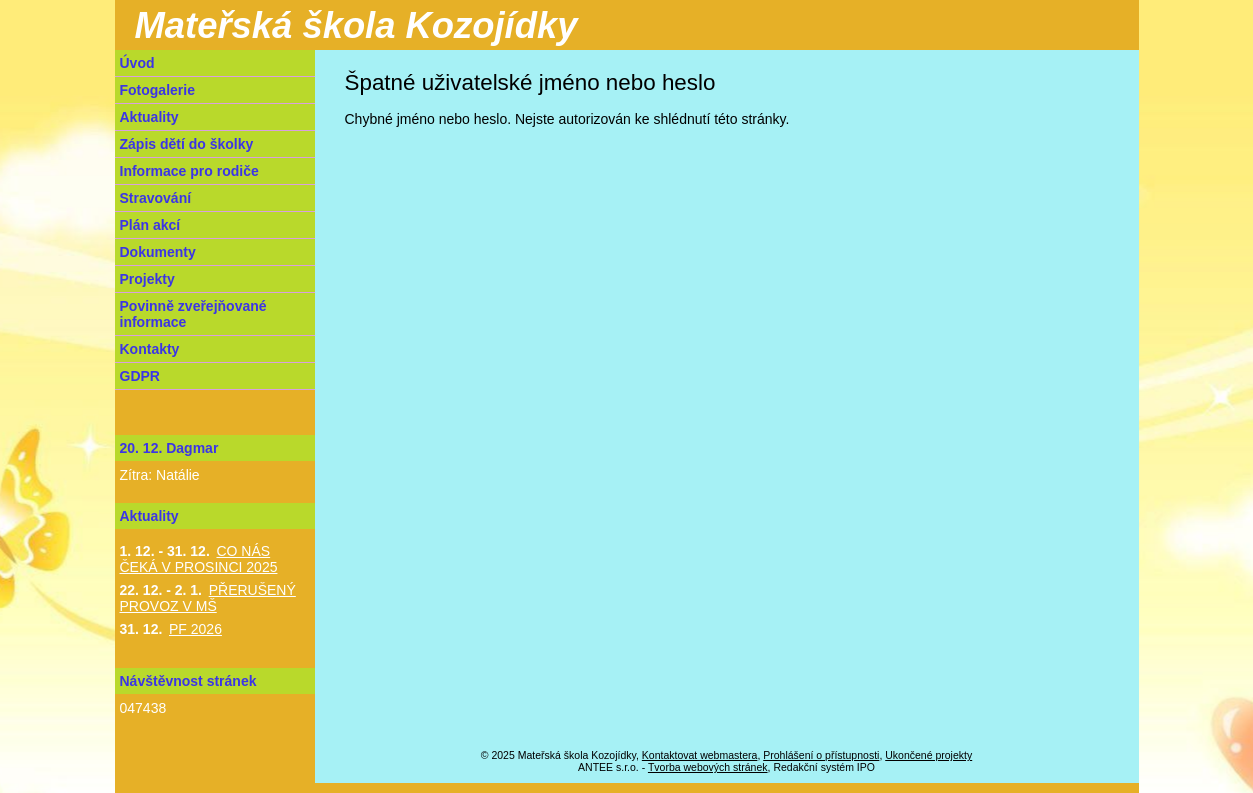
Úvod (137, 63)
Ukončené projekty (928, 755)
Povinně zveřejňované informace (193, 314)
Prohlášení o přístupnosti (821, 755)
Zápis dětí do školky (187, 144)
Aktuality (149, 117)
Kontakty (150, 349)
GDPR (140, 376)
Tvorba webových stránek (708, 767)
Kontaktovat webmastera (700, 755)
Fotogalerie (157, 90)
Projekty (147, 279)
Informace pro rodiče (189, 171)
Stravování (156, 198)
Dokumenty (158, 252)
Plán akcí (150, 225)
